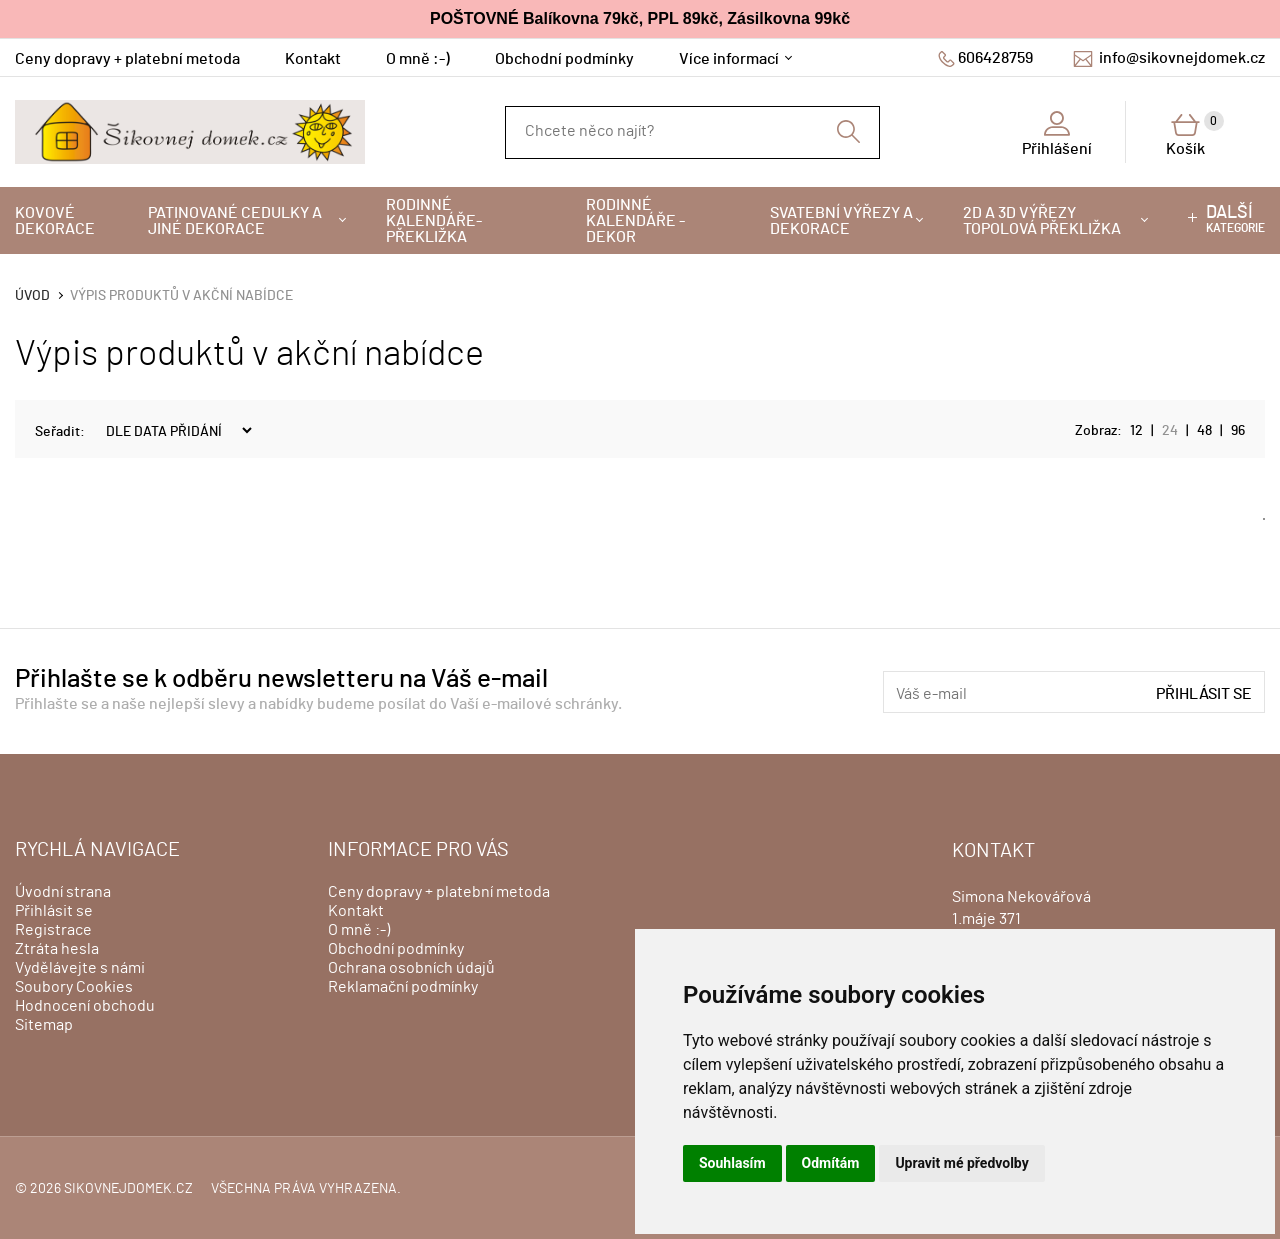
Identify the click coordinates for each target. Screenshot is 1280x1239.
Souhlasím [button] (732, 1163)
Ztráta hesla (57, 949)
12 (1136, 431)
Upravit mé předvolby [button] (961, 1163)
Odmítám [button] (831, 1163)
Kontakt (313, 59)
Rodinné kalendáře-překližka (434, 221)
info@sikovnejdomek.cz (1182, 58)
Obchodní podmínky (564, 59)
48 (1204, 431)
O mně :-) (418, 59)
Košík (1195, 134)
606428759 (995, 58)
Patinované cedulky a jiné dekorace (235, 221)
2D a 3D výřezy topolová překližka (1042, 221)
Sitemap (44, 1025)
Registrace (53, 930)
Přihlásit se (1204, 694)
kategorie (1235, 219)
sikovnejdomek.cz (128, 1189)
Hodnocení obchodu (85, 1006)
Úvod (32, 296)
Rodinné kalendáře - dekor (635, 221)
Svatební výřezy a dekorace (841, 221)
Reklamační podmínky (403, 987)
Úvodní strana (63, 892)
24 (1170, 431)
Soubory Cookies (74, 987)
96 (1238, 431)
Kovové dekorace (55, 221)
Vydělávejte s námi (80, 968)
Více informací (729, 59)
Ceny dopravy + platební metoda (127, 59)
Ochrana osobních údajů (411, 968)
